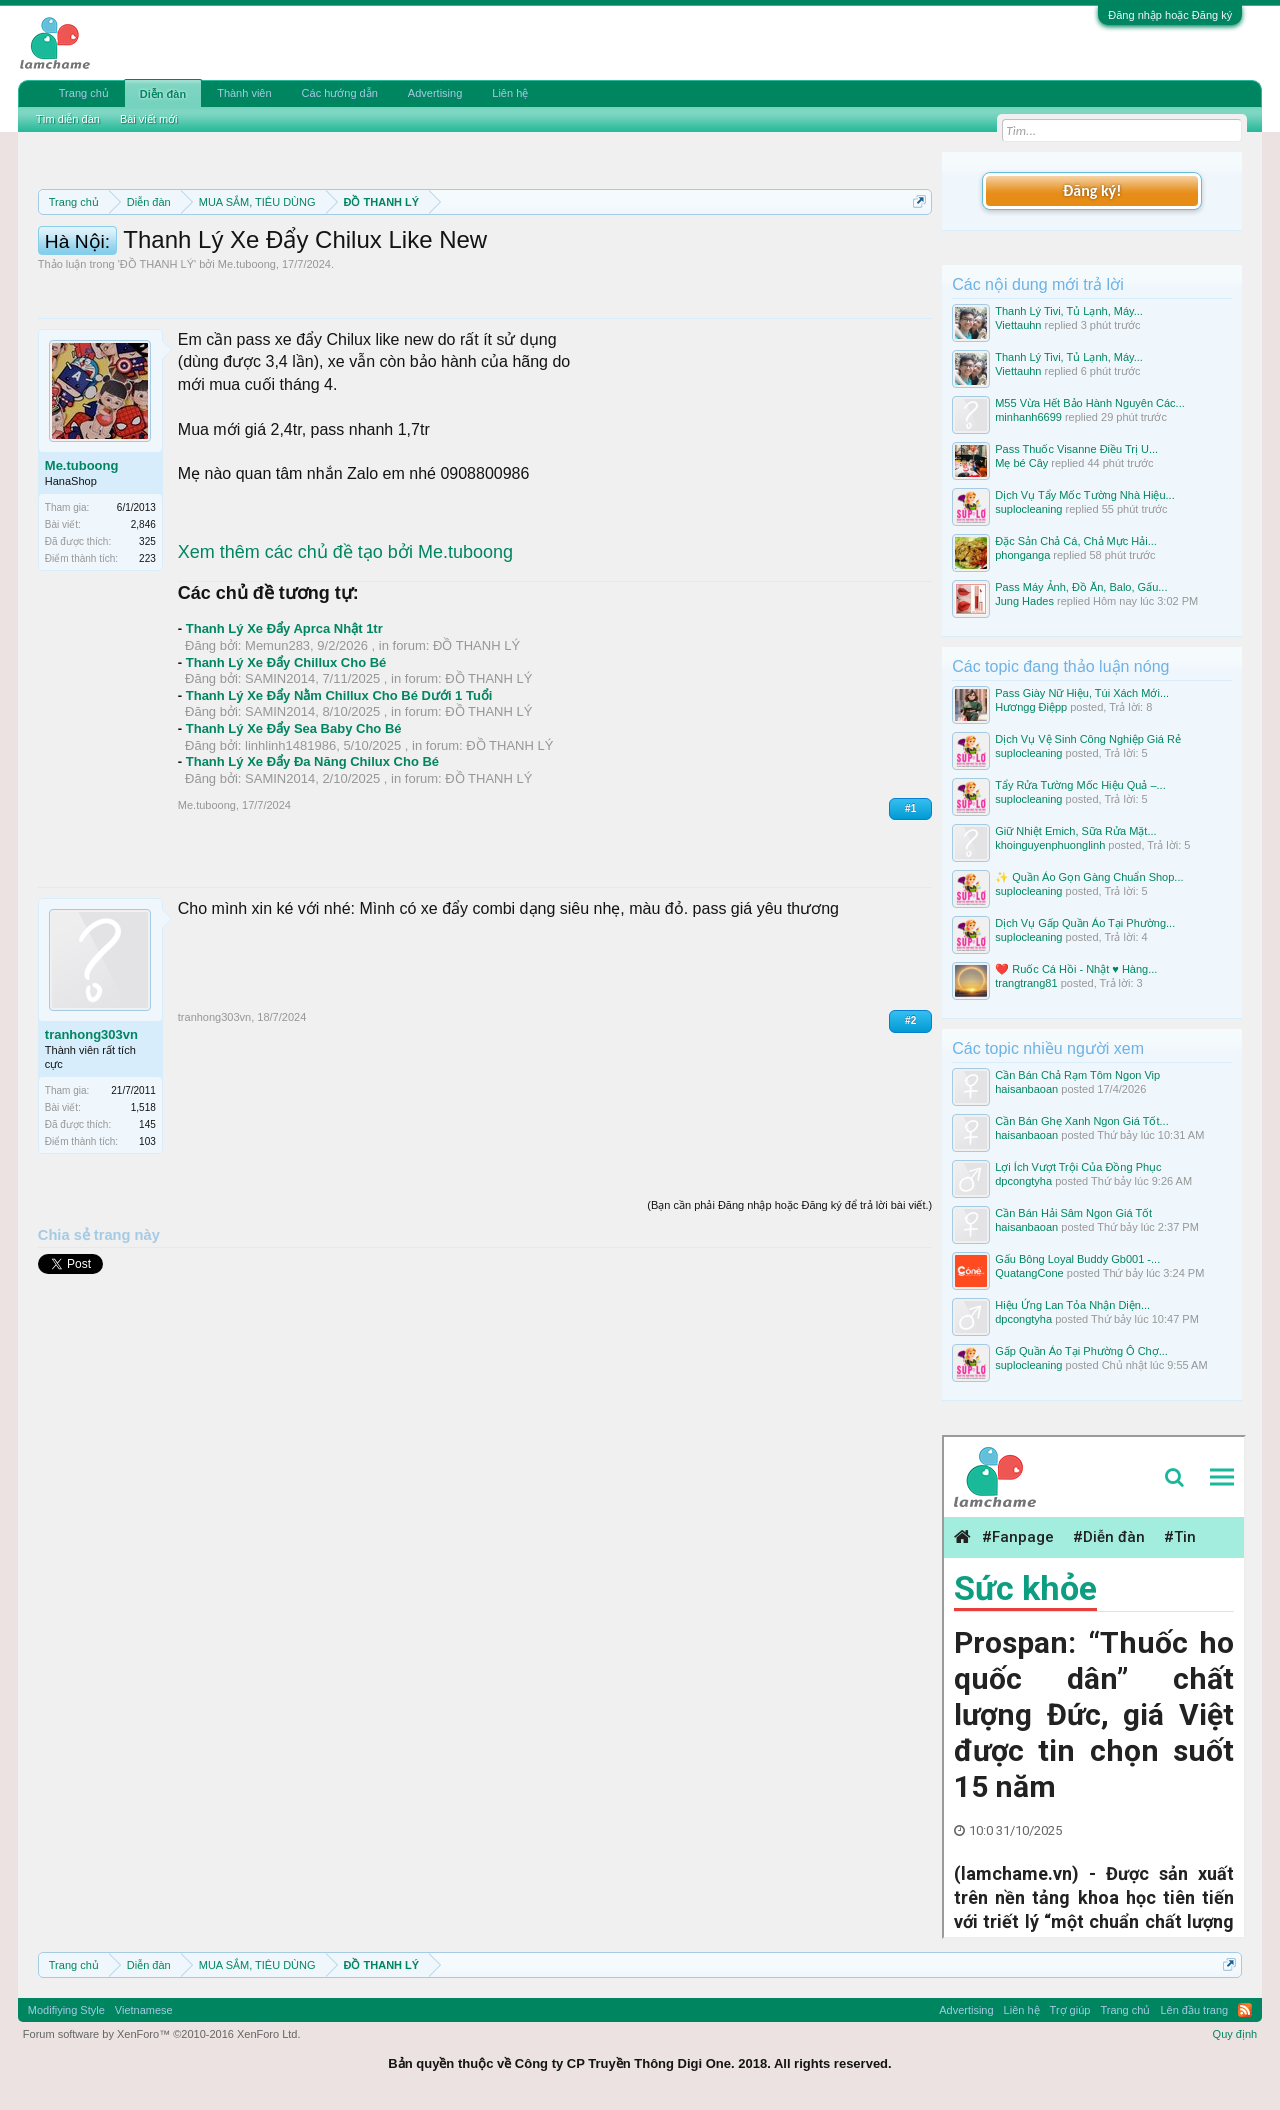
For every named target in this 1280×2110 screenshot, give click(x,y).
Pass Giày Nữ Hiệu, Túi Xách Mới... (1082, 693)
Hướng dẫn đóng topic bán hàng (317, 272)
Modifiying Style (66, 2010)
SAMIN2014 (280, 768)
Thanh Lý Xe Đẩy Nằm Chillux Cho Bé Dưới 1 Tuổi (339, 785)
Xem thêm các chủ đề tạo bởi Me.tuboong (345, 642)
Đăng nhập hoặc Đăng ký (1170, 15)
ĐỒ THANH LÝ (157, 354)
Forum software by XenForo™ (162, 2034)
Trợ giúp (1070, 2010)
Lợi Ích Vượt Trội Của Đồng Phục (1078, 1167)
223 (147, 648)
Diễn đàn (163, 94)
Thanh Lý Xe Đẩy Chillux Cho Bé (286, 752)
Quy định (1235, 2034)
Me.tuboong (247, 354)
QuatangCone (1029, 1273)
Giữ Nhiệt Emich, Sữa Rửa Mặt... (1075, 831)
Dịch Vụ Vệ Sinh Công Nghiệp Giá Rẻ (1088, 739)
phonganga (1022, 555)
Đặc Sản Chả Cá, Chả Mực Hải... (1076, 541)
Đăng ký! (1092, 190)
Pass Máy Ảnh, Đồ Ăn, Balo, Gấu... (1081, 587)
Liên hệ (510, 93)
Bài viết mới (149, 119)
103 (147, 1231)
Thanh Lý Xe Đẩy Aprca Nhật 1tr (284, 718)
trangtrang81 (1026, 983)
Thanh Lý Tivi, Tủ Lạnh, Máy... (1069, 311)
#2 (910, 1110)
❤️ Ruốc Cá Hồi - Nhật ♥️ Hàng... (1076, 969)
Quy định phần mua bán (690, 250)
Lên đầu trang (1194, 2010)
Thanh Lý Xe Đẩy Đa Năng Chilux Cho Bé (312, 851)
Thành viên (244, 93)
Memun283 (277, 735)
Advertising (435, 93)
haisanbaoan (1026, 1089)
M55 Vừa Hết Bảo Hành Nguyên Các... (1090, 403)
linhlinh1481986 (290, 835)
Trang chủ (84, 93)
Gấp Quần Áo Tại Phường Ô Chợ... (1081, 1351)
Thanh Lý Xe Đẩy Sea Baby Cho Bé (294, 818)
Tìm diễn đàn (68, 119)
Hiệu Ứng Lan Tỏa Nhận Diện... (1072, 1305)
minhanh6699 (1028, 417)
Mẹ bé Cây (1021, 463)
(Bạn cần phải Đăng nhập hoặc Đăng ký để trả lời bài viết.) (789, 1295)
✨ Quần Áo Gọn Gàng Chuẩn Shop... (1089, 877)
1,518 (143, 1197)
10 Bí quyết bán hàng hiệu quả (589, 272)
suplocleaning (1028, 509)
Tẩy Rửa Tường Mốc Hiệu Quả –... (1080, 785)
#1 (910, 898)
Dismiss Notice (915, 248)
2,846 (143, 614)
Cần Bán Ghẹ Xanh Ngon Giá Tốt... (1082, 1121)
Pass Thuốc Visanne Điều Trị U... (1076, 449)
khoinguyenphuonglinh (1050, 845)
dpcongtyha (1023, 1181)
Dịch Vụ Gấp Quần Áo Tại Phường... (1085, 923)
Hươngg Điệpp (1031, 707)
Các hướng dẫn (340, 93)
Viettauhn (1018, 325)
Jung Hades (1024, 601)
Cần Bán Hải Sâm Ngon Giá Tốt (1073, 1213)
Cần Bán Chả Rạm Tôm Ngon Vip (1077, 1075)
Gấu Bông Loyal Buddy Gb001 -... (1077, 1259)
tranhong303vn (91, 1124)
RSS (1245, 2010)
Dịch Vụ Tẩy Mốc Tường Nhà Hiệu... (1085, 495)
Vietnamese (144, 2010)
